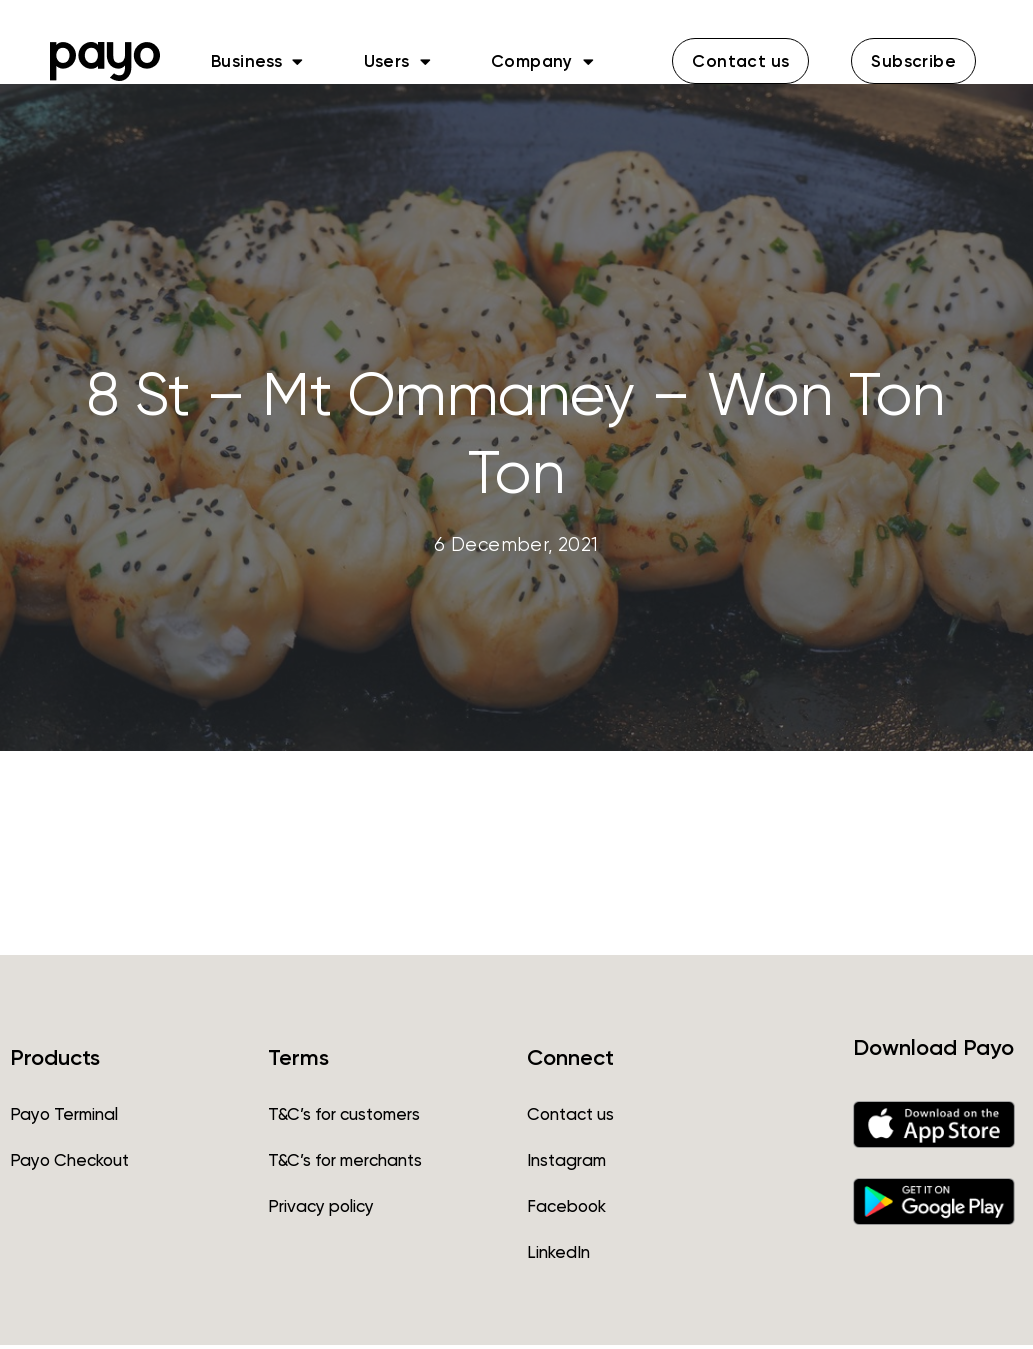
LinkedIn (558, 1256)
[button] (740, 61)
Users (397, 61)
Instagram (566, 1164)
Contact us (570, 1118)
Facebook (566, 1210)
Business (257, 61)
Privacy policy (321, 1210)
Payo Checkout (69, 1164)
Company (542, 61)
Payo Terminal (64, 1118)
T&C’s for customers (344, 1118)
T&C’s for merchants (345, 1164)
